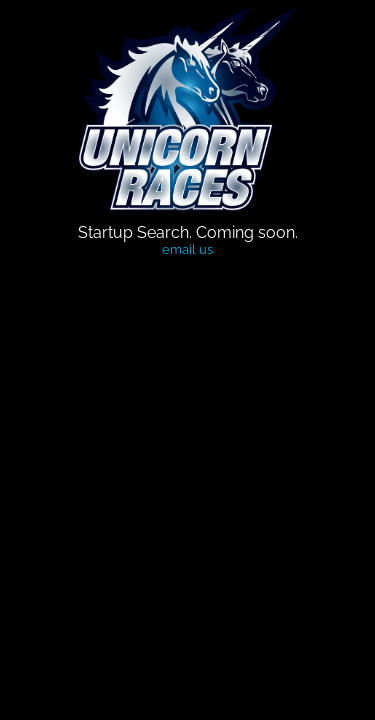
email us (187, 249)
